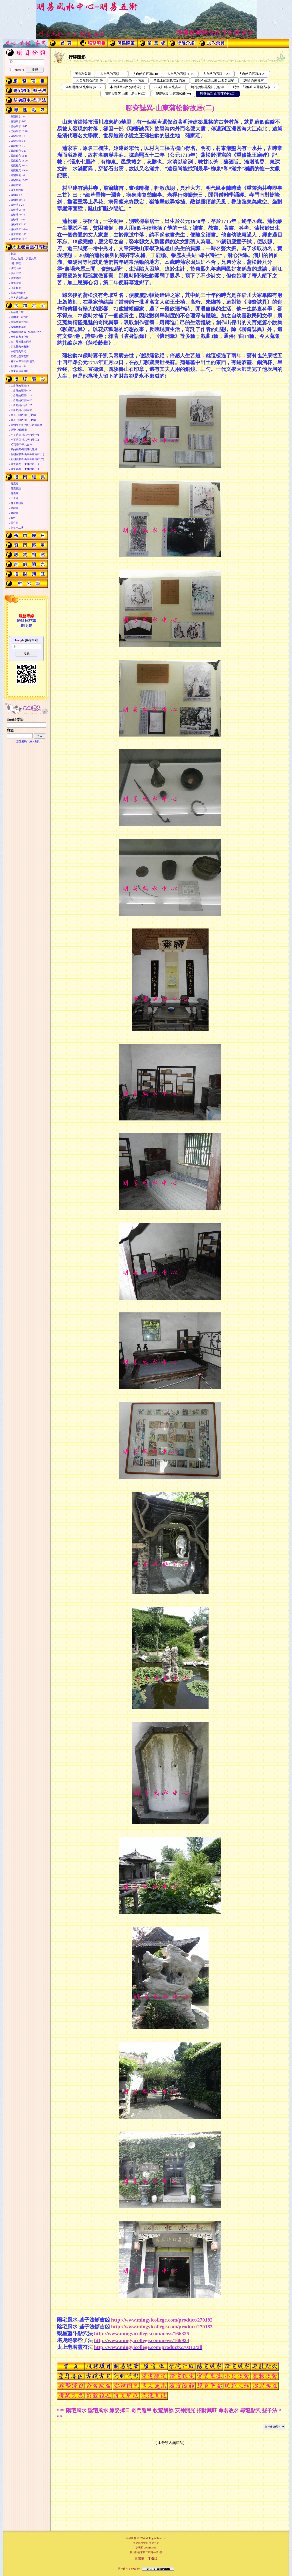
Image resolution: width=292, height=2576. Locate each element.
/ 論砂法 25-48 (17, 209)
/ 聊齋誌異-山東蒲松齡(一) (24, 464)
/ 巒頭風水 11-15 (18, 126)
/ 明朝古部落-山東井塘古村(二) (26, 459)
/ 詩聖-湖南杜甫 (18, 429)
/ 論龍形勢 (15, 185)
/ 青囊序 (13, 493)
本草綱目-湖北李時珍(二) (127, 87)
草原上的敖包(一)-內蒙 (128, 80)
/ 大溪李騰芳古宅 (19, 322)
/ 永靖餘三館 (16, 312)
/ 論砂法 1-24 (16, 204)
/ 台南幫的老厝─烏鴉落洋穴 (25, 331)
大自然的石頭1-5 (112, 74)
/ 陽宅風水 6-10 (17, 140)
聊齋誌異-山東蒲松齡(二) (217, 93)
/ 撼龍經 (13, 508)
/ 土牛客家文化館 (19, 336)
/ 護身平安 (15, 273)
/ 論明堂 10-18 (17, 199)
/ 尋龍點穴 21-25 (18, 165)
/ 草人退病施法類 (19, 297)
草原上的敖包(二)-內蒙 (169, 80)
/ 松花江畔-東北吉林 (20, 444)
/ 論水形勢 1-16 (17, 234)
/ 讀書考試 (15, 278)
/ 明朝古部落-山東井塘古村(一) (26, 454)
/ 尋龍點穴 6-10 (17, 150)
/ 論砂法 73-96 (17, 219)
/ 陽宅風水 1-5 (17, 136)
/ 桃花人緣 (15, 268)
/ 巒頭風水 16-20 (18, 131)
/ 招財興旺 (15, 263)
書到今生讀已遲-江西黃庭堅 (214, 80)
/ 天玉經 (13, 498)
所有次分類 (83, 74)
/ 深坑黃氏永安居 (19, 346)
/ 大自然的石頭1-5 (19, 385)
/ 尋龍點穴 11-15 (18, 155)
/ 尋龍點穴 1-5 (17, 145)
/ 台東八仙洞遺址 (19, 371)
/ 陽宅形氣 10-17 (18, 180)
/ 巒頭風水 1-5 (17, 116)
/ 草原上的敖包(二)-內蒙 (22, 419)
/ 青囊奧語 (15, 488)
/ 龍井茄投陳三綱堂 (20, 341)
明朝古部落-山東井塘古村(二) (125, 93)
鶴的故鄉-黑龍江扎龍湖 (207, 87)
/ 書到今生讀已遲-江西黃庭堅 (25, 424)
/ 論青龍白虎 (16, 190)
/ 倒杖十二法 (16, 527)
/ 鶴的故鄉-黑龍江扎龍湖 (23, 449)
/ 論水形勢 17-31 (18, 239)
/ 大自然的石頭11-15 (20, 395)
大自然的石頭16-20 (216, 74)
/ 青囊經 (13, 483)
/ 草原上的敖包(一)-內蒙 (22, 415)
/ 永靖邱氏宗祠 (17, 351)
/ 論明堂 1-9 (15, 194)
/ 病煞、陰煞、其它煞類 (22, 258)
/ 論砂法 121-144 (18, 229)
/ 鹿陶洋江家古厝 (19, 317)
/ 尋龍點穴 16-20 (18, 160)
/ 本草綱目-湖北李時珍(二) (24, 439)
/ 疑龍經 (13, 512)
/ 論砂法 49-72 (17, 214)
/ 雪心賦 (13, 522)
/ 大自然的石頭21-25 (20, 405)
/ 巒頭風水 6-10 (17, 121)
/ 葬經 (12, 517)
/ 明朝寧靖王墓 (17, 366)
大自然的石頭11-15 (180, 74)
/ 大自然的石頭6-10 (20, 390)
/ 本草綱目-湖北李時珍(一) (24, 434)
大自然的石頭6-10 (145, 74)
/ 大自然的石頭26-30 (20, 410)
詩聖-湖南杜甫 (254, 80)
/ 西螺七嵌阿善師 (19, 356)
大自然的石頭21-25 (252, 74)
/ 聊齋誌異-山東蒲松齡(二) (24, 469)
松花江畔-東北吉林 (168, 87)
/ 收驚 (12, 253)
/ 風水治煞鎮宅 (17, 292)
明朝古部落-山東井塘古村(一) (254, 87)
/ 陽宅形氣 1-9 (17, 175)
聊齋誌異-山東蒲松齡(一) (173, 93)
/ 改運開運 (15, 283)
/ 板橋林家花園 (17, 326)
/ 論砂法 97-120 (17, 224)
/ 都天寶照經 (16, 503)
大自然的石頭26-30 (89, 80)
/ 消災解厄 (15, 287)
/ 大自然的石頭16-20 (20, 400)
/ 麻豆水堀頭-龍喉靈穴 (22, 361)
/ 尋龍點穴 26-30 (18, 170)
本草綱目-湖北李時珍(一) (83, 87)
